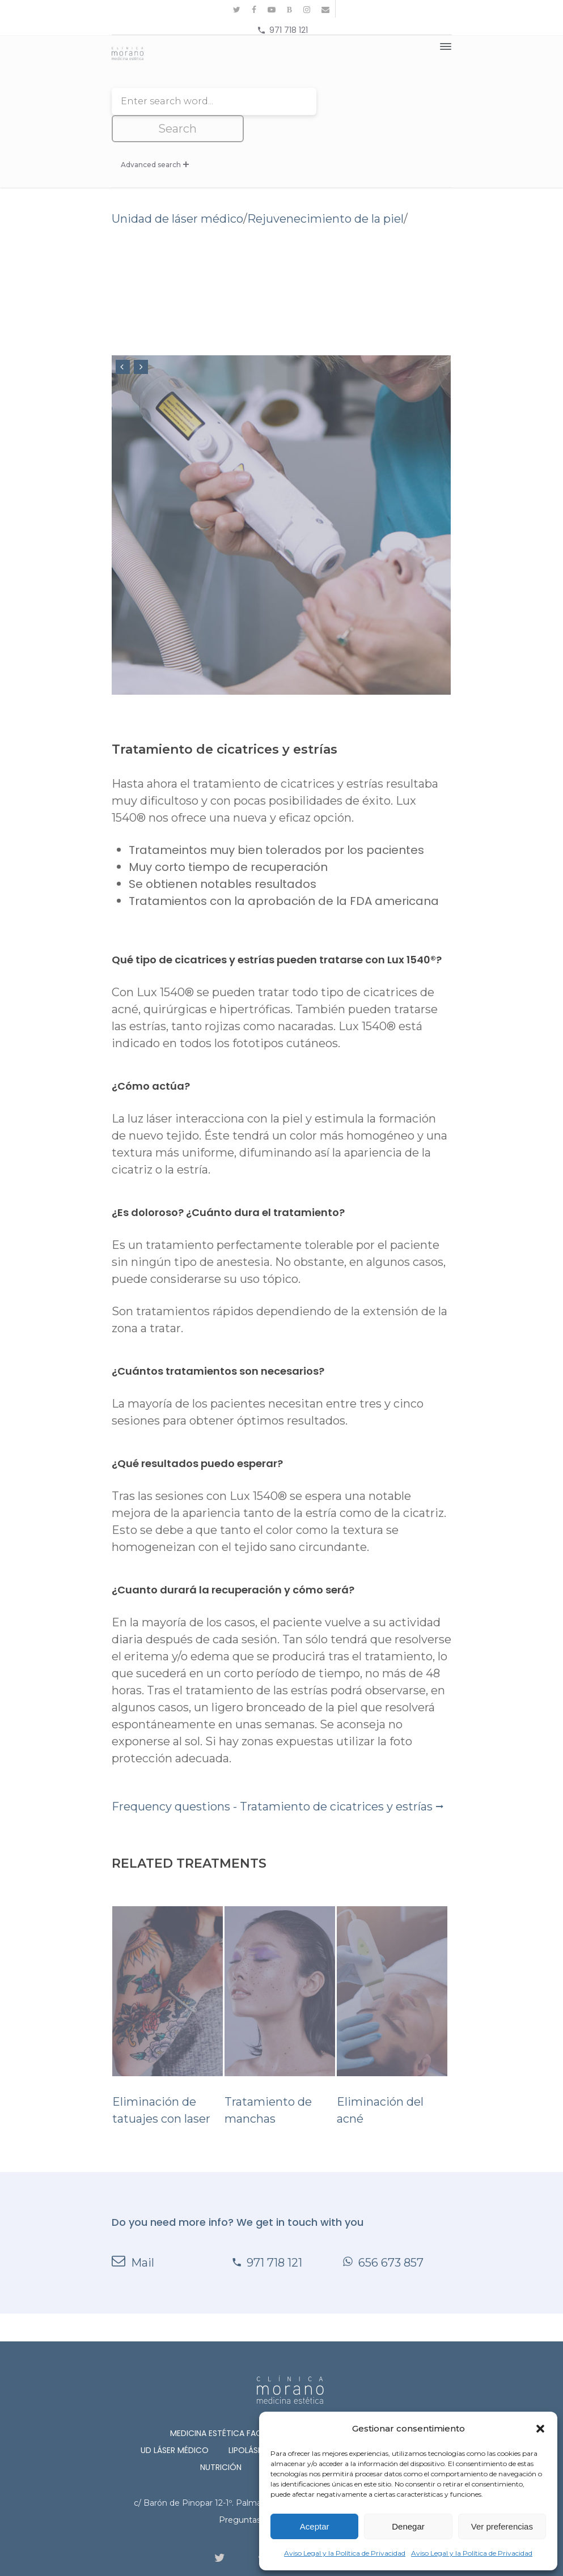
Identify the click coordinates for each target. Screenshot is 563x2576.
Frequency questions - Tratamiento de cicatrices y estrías (278, 1779)
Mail (133, 2235)
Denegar (408, 2526)
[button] (540, 2428)
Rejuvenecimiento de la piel (325, 191)
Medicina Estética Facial (221, 2406)
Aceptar (314, 2526)
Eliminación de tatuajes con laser (167, 1988)
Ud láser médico (175, 2423)
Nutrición (221, 2440)
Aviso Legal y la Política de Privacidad (344, 2553)
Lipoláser (247, 2423)
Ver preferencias (502, 2526)
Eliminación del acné (392, 1988)
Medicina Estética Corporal (351, 2406)
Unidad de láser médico (177, 191)
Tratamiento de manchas (280, 1988)
